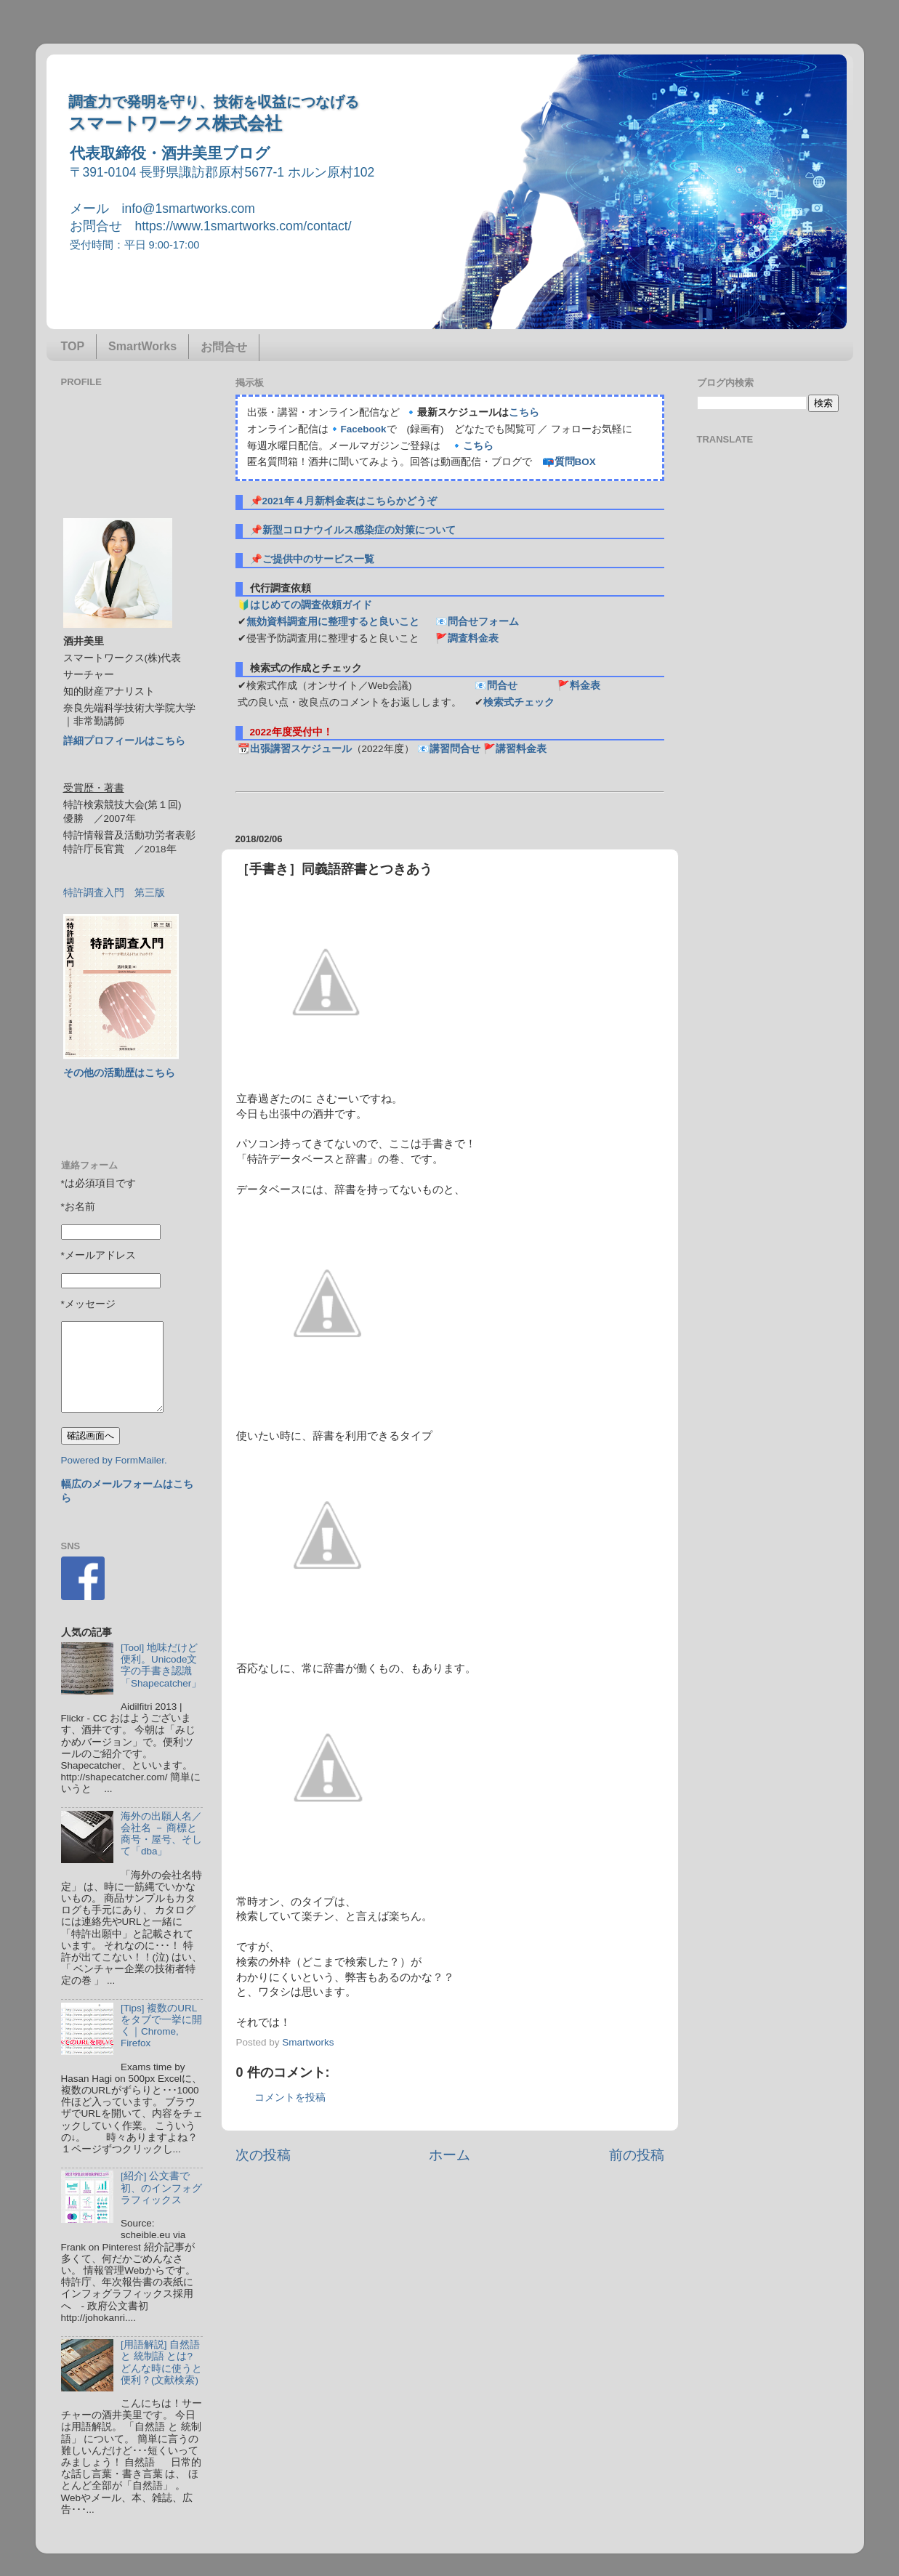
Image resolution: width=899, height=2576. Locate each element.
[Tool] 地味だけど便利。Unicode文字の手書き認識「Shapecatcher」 (161, 1665)
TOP (73, 346)
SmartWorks (142, 346)
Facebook (364, 429)
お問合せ (224, 347)
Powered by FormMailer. (114, 1460)
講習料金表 (521, 748)
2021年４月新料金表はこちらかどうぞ (349, 501)
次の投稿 (263, 2155)
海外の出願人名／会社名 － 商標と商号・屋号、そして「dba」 (161, 1834)
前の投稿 (636, 2155)
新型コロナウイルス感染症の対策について (359, 530)
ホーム (449, 2155)
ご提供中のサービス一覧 (318, 559)
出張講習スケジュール (301, 748)
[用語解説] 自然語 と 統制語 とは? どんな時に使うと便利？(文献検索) (161, 2362)
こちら (524, 412)
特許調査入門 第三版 (114, 892)
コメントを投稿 (290, 2097)
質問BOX (575, 461)
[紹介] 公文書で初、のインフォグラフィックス (161, 2188)
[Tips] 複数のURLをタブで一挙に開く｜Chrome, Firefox (161, 2026)
